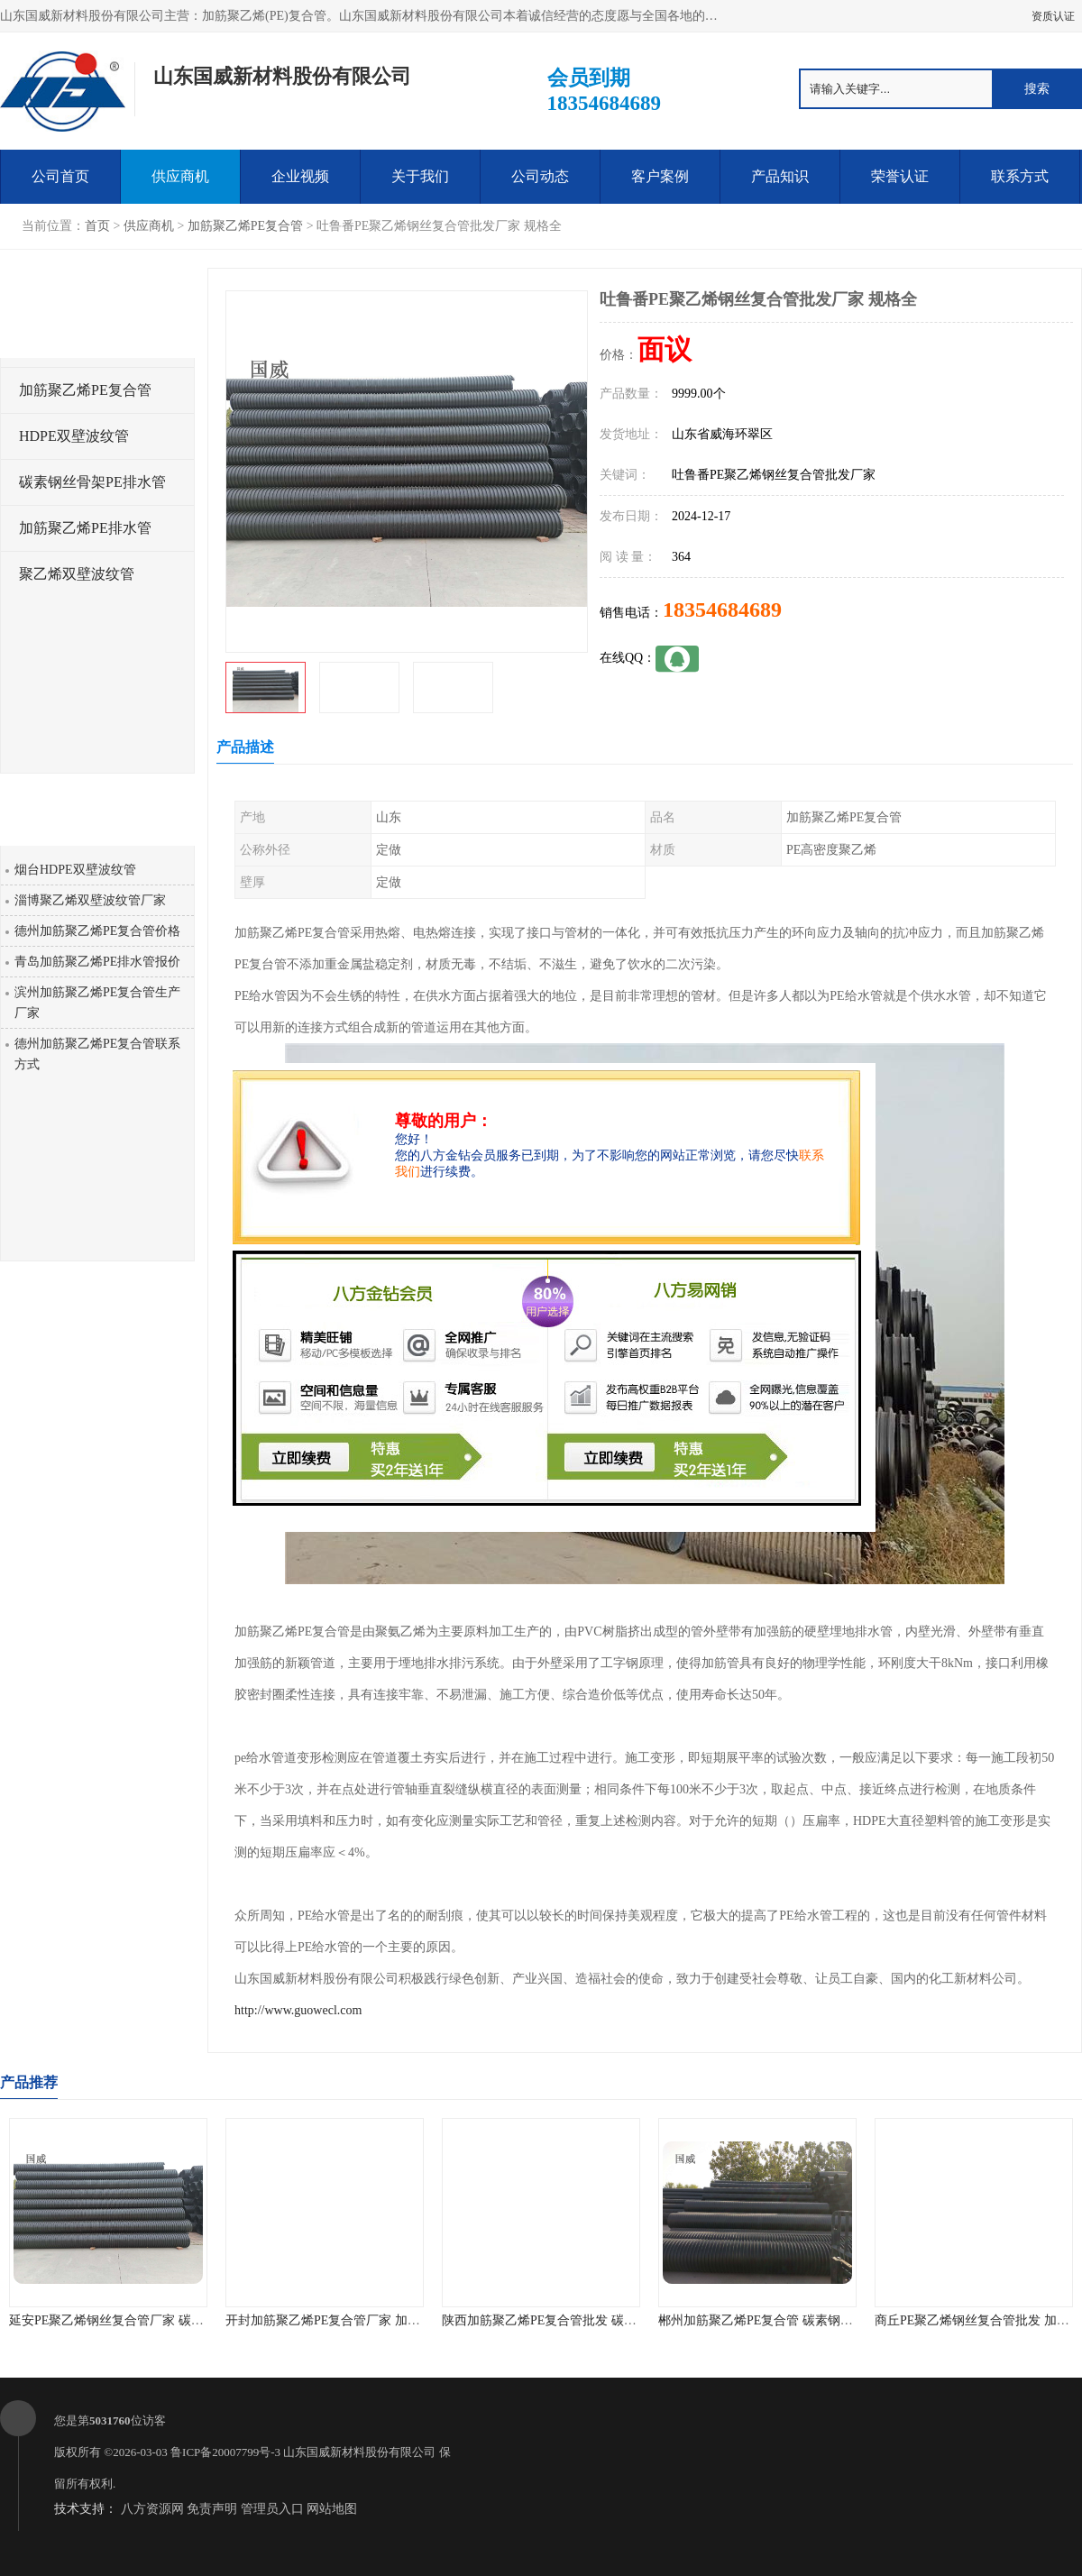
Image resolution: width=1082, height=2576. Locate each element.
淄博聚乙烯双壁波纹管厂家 (90, 900)
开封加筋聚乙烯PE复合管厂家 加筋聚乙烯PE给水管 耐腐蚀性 (394, 2320)
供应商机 (180, 176)
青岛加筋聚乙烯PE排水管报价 (97, 961)
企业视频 (300, 176)
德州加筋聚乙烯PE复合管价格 (97, 931)
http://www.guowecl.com (298, 2010)
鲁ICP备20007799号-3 (225, 2452)
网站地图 (332, 2509)
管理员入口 (272, 2509)
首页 (97, 226)
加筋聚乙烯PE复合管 (245, 226)
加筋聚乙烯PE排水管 (85, 528)
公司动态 (540, 176)
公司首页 (60, 176)
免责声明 (212, 2509)
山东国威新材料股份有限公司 (359, 2452)
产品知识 (780, 176)
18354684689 (722, 609)
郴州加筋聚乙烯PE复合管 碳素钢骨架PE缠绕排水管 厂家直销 (827, 2320)
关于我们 (420, 176)
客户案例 (660, 176)
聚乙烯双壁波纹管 (76, 574)
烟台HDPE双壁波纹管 (75, 869)
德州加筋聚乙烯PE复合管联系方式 (97, 1054)
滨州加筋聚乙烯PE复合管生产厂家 (97, 1002)
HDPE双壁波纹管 (74, 436)
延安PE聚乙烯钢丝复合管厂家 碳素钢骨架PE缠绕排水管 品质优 (185, 2320)
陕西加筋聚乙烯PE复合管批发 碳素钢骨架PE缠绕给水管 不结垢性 (624, 2320)
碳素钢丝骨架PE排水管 (92, 482)
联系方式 (1020, 176)
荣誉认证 (900, 176)
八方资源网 (152, 2509)
